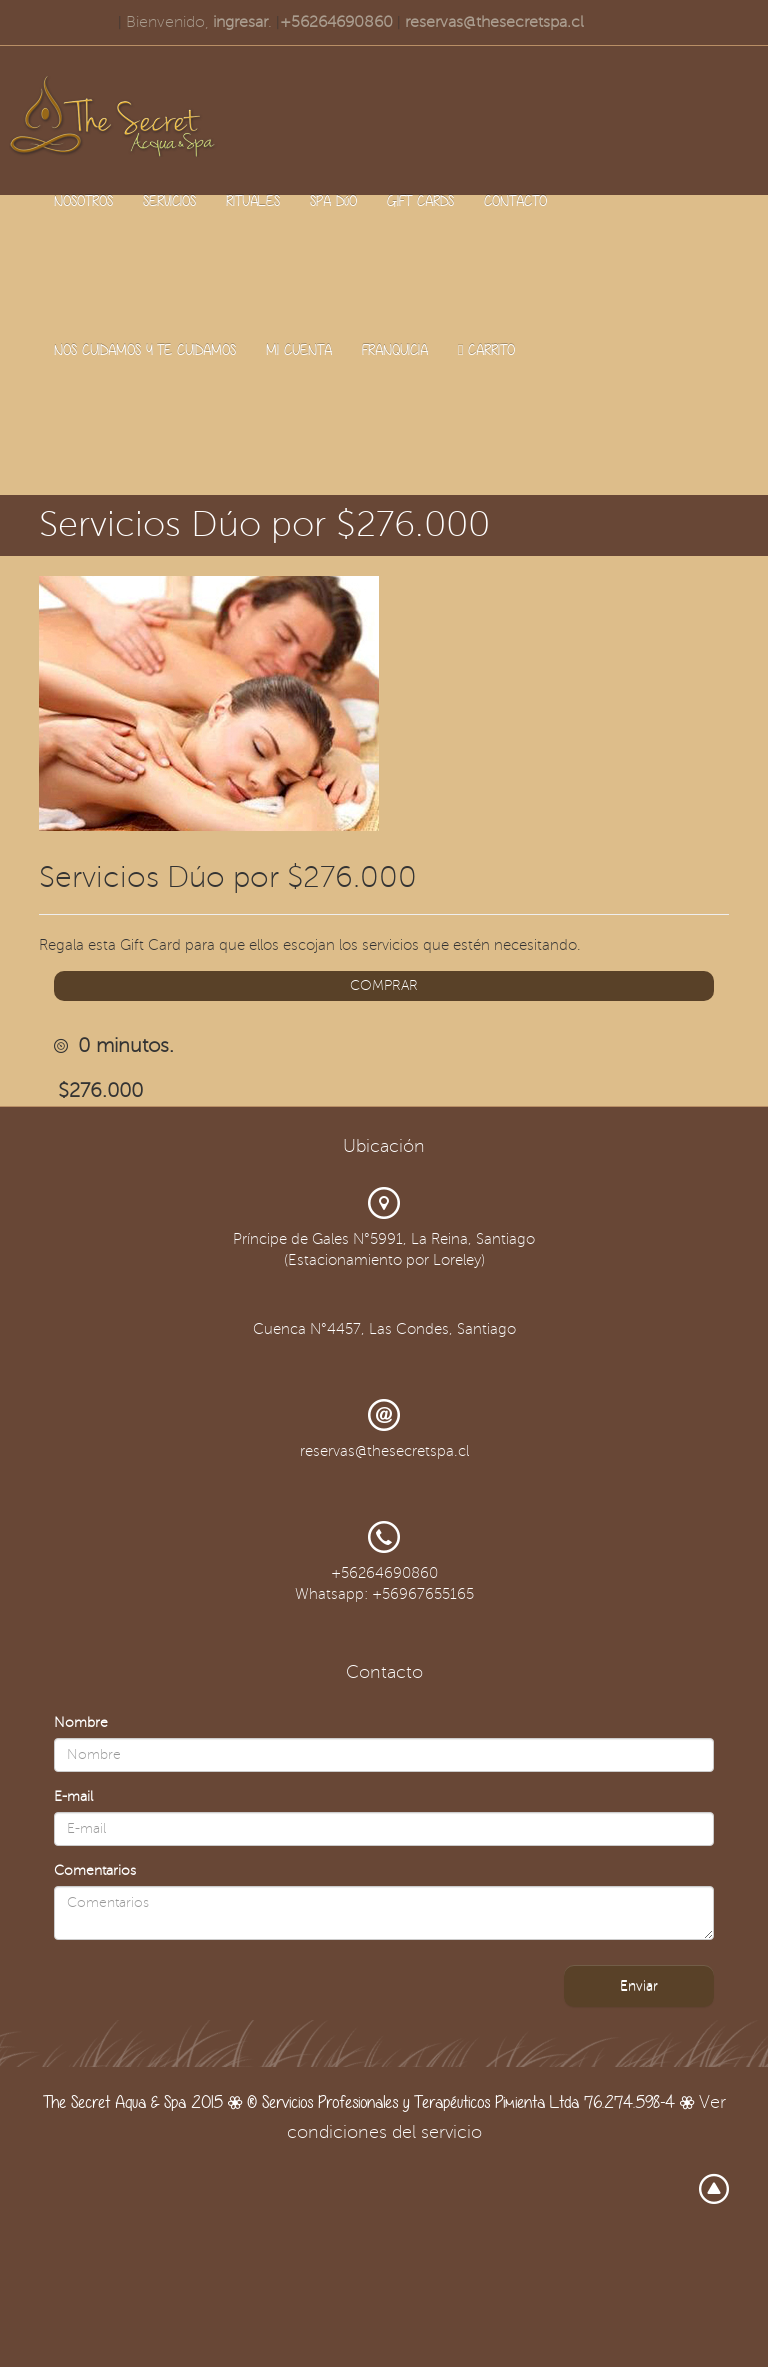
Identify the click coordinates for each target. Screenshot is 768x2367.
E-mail (73, 1796)
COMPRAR (384, 985)
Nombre (81, 1722)
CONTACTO (515, 200)
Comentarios (95, 1870)
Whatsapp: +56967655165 (384, 1594)
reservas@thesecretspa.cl (494, 22)
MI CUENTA (299, 349)
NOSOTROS (83, 200)
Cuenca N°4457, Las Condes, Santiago (384, 1329)
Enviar (639, 1985)
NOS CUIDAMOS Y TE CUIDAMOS (145, 349)
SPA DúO (333, 200)
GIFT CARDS (420, 200)
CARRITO (486, 349)
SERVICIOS (169, 200)
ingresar (240, 22)
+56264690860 (336, 22)
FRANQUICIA (395, 349)
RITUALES (253, 200)
